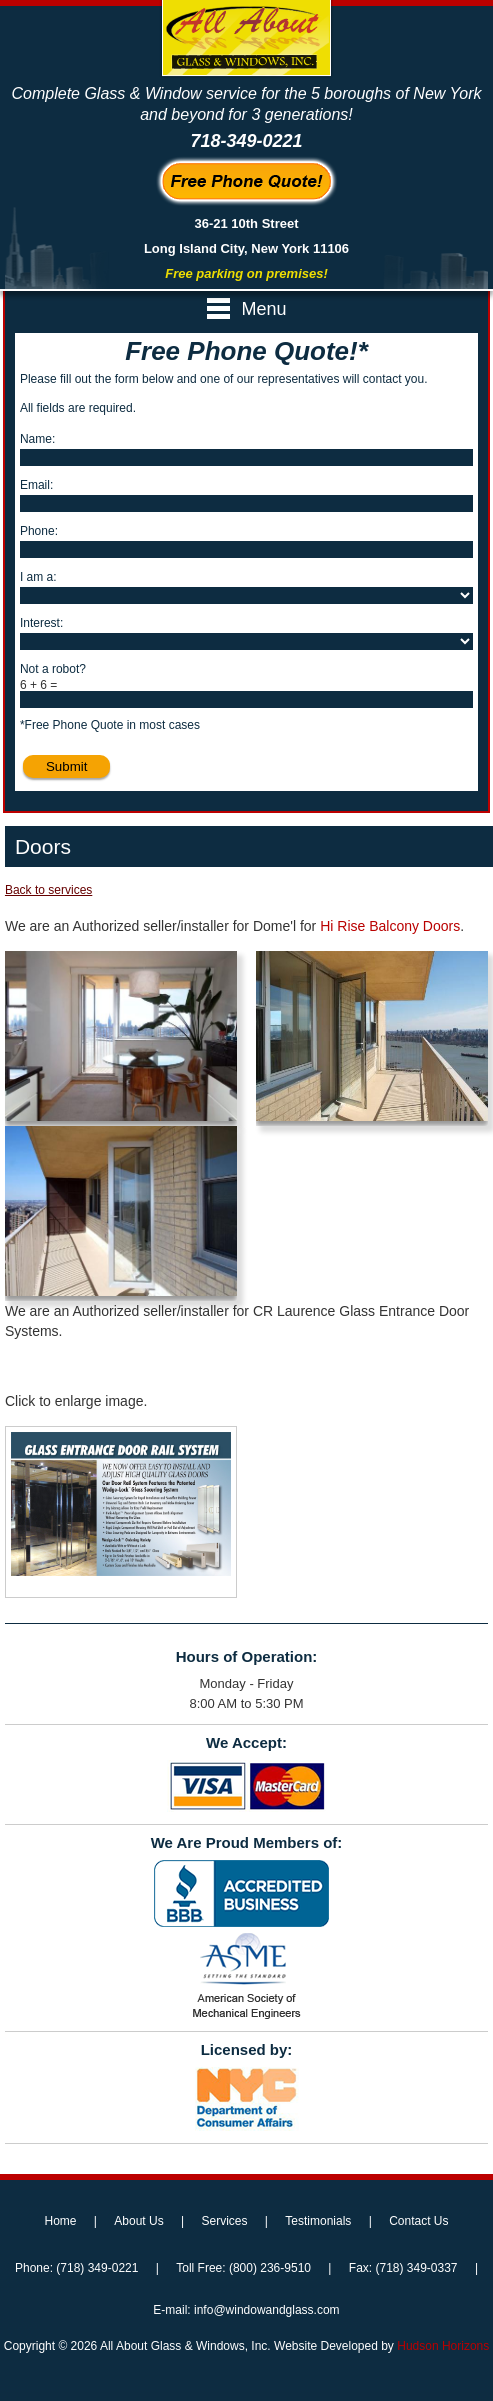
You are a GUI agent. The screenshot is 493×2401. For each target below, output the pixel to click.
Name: (37, 439)
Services (224, 2221)
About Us (138, 2221)
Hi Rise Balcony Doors (390, 926)
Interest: (41, 623)
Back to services (48, 890)
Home (60, 2221)
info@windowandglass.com (267, 2310)
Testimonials (318, 2221)
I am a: (38, 577)
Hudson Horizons (443, 2346)
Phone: (39, 531)
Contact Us (418, 2221)
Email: (36, 485)
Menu (246, 308)
